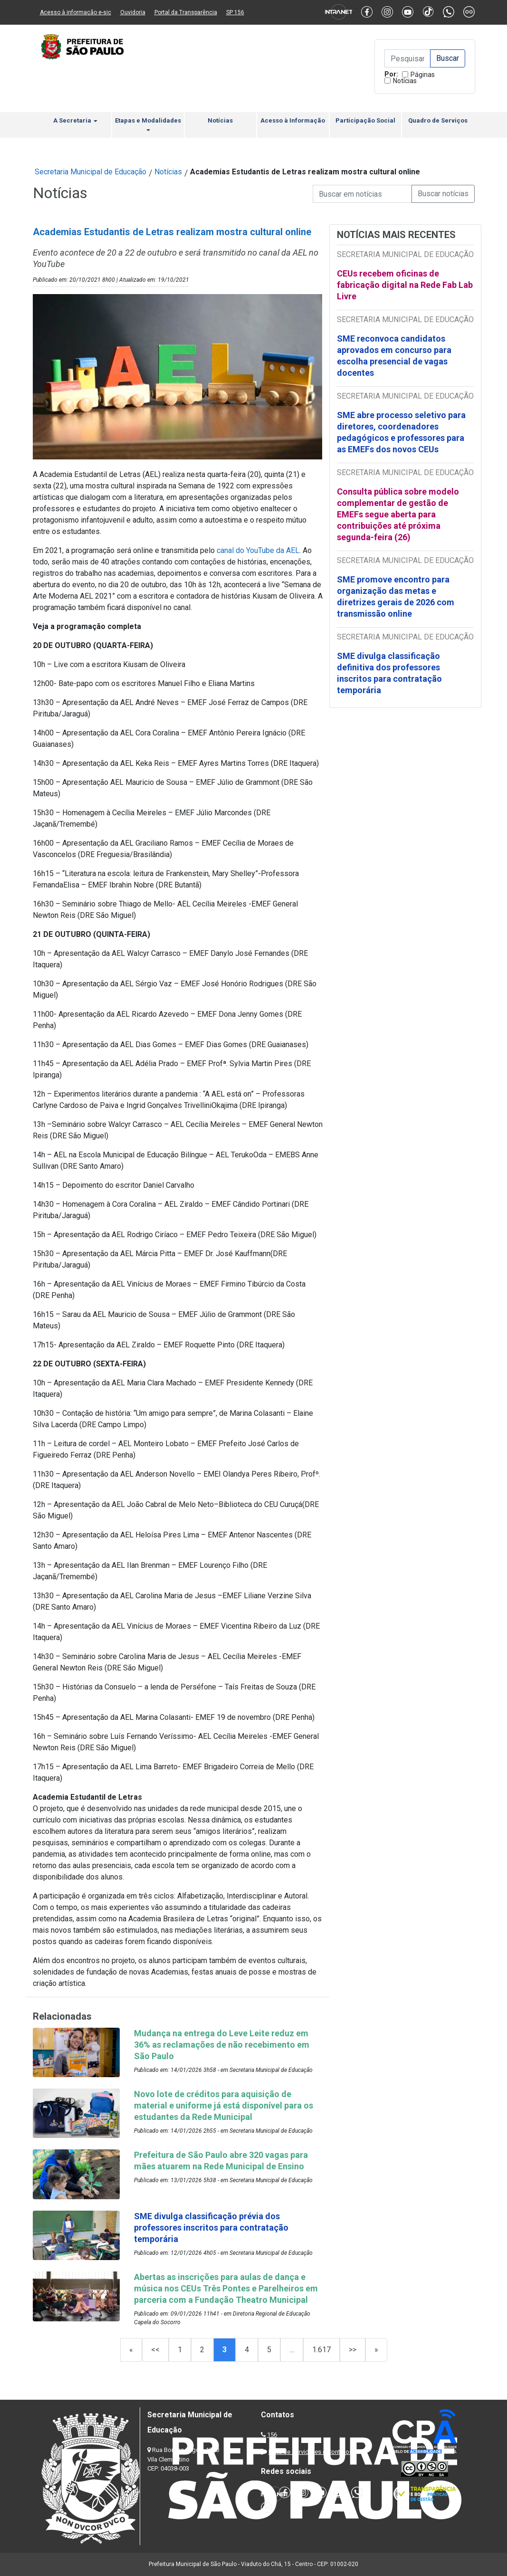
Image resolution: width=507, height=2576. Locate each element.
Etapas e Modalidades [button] (148, 124)
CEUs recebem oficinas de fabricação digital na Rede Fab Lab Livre (405, 284)
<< (155, 2349)
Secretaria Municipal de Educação (90, 171)
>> (352, 2349)
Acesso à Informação (292, 120)
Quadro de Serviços (438, 120)
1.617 (321, 2349)
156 (272, 2434)
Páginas (423, 74)
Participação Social (365, 120)
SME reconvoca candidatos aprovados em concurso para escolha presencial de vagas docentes (394, 356)
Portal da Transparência (185, 12)
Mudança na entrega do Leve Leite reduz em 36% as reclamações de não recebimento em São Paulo (221, 2044)
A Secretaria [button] (75, 120)
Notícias (405, 81)
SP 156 (235, 12)
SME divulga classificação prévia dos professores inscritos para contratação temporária (211, 2227)
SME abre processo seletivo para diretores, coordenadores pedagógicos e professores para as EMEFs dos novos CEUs (401, 432)
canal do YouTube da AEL (258, 550)
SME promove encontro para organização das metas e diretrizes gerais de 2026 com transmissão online (395, 596)
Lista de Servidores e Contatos (310, 2451)
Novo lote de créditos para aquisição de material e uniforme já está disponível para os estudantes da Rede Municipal (223, 2105)
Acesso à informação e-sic (75, 12)
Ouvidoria (132, 12)
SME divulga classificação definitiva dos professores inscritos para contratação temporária (389, 673)
